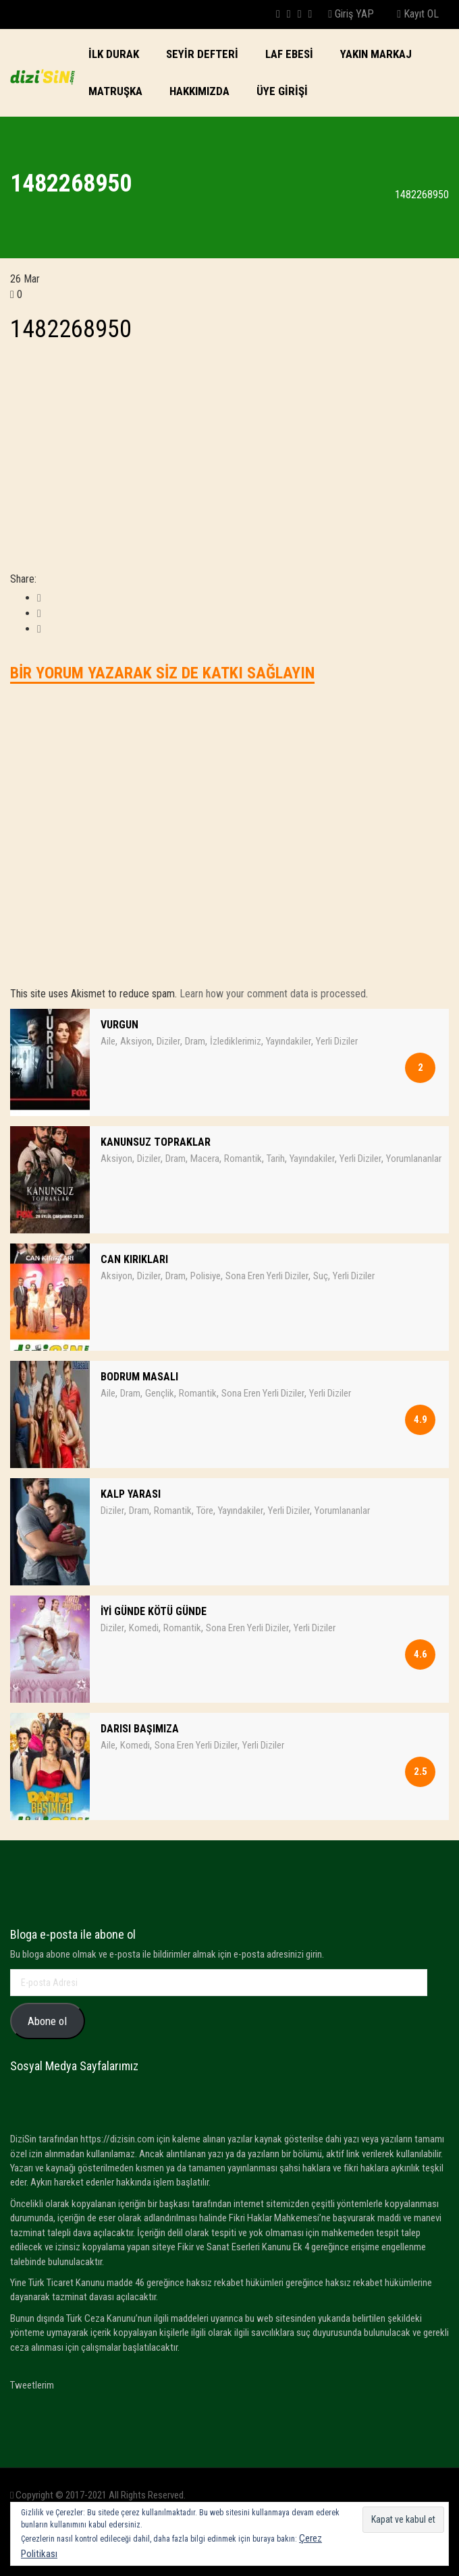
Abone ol (47, 2021)
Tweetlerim (32, 2385)
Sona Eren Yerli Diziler (266, 1276)
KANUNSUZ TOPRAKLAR (156, 1142)
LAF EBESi (289, 54)
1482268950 (71, 329)
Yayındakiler (288, 1041)
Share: (23, 579)
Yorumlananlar (413, 1158)
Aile (108, 1041)
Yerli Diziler (337, 1041)
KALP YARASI (131, 1494)
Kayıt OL (418, 13)
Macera (204, 1158)
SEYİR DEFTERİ (202, 54)
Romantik (243, 1158)
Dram (195, 1041)
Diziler (168, 1041)
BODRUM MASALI (139, 1376)
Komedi (144, 1628)
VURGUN (119, 1024)
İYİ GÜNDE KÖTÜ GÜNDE (154, 1611)
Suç (320, 1276)
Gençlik (159, 1393)
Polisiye (205, 1276)
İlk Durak (113, 54)
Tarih (276, 1158)
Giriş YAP (351, 13)
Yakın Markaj (376, 54)
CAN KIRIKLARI (134, 1259)
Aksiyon (136, 1041)
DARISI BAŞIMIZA (140, 1728)
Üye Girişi (282, 91)
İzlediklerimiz (235, 1041)
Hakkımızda (199, 91)
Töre (204, 1510)
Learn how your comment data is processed (273, 993)
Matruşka (115, 91)
